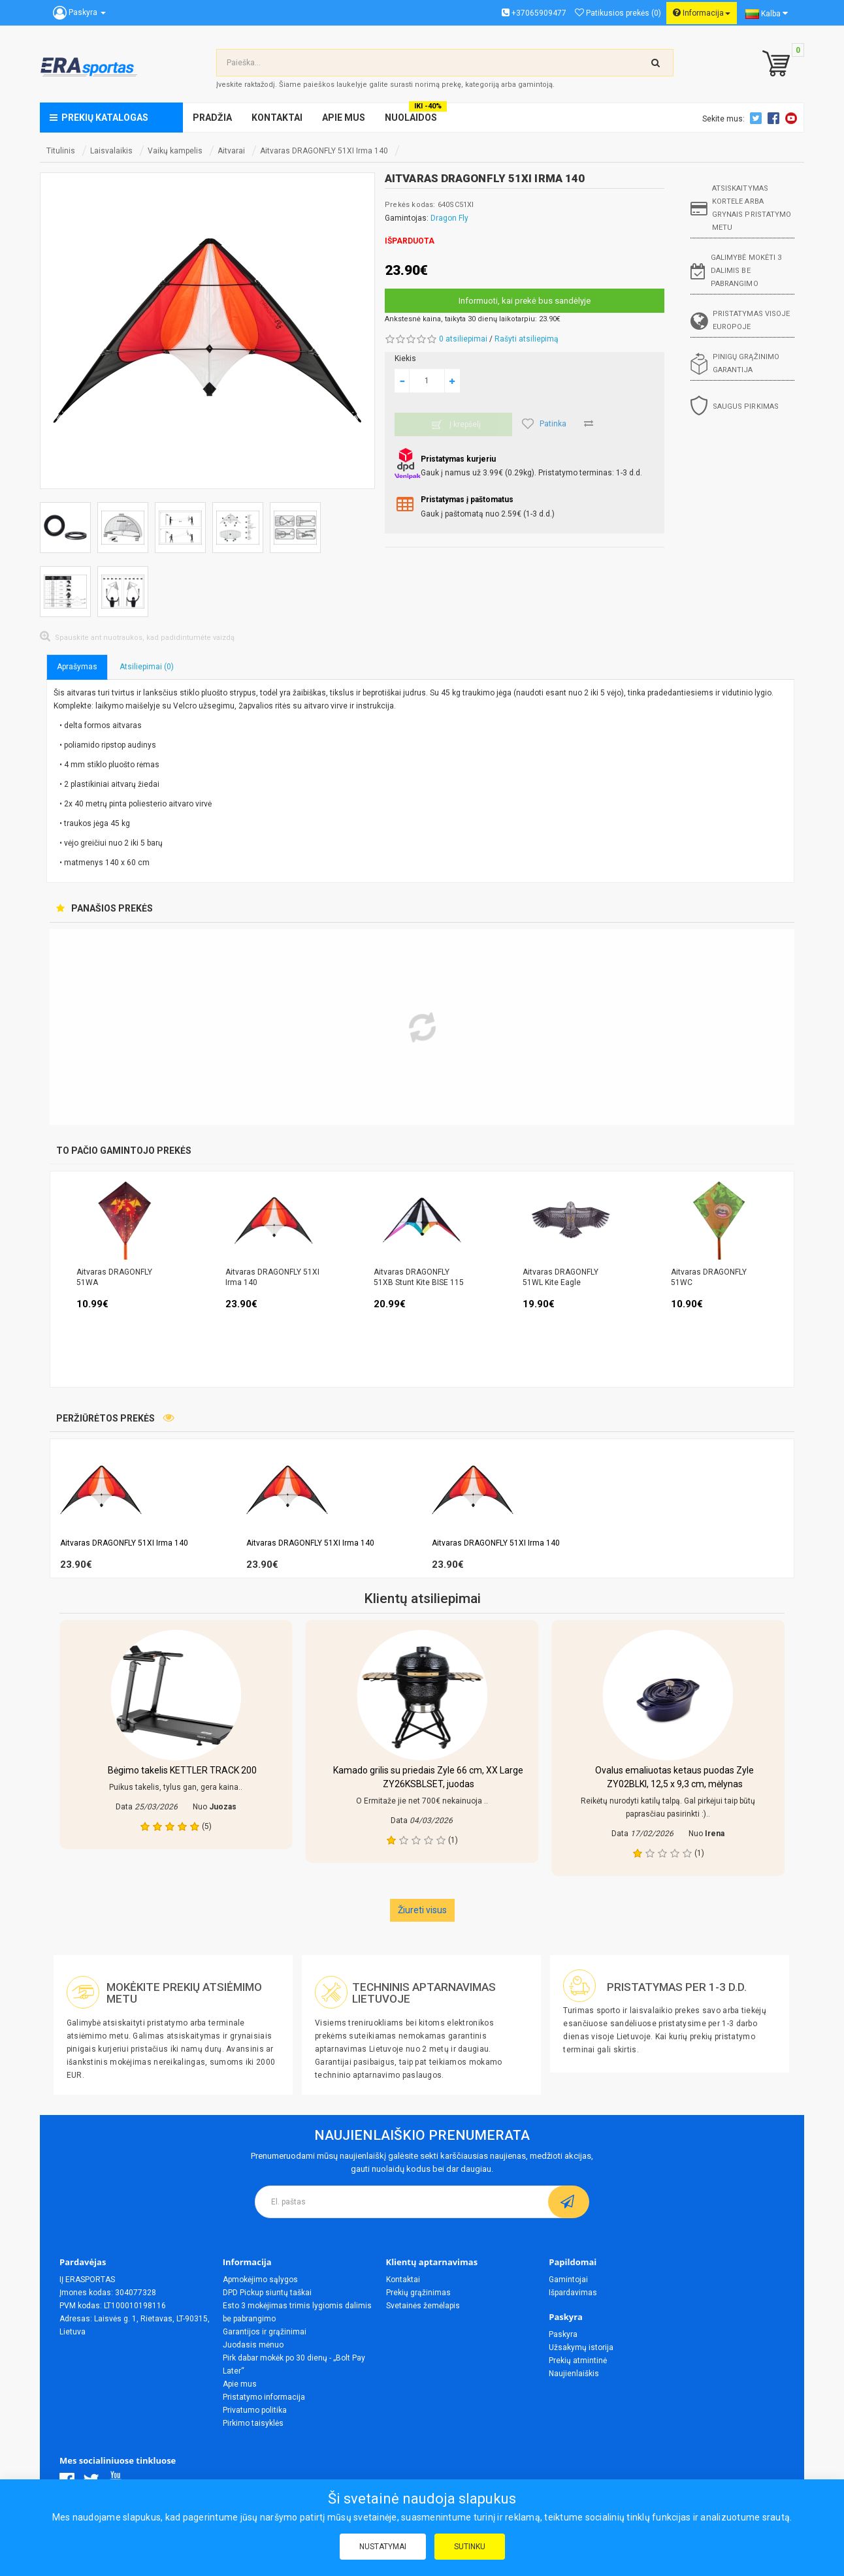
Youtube (793, 118)
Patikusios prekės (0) (618, 13)
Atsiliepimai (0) (147, 666)
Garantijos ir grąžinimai (264, 2331)
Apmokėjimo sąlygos (260, 2279)
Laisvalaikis (111, 150)
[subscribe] (568, 2202)
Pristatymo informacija (264, 2397)
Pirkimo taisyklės (253, 2423)
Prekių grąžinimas (418, 2292)
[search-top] (656, 62)
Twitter (758, 118)
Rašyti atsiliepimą (527, 338)
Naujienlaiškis (574, 2373)
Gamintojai (568, 2279)
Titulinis (60, 150)
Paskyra (563, 2334)
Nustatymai (382, 2546)
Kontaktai (403, 2279)
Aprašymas (77, 666)
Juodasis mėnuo (253, 2344)
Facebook (775, 118)
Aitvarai (231, 150)
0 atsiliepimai (463, 338)
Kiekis (405, 358)
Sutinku (469, 2546)
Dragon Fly (449, 218)
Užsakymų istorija (581, 2347)
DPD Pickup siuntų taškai (267, 2292)
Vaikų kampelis (175, 150)
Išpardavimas (573, 2292)
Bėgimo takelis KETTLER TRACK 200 (182, 1770)
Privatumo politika (255, 2410)
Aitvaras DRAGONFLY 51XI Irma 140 (324, 150)
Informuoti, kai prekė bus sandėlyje (525, 301)
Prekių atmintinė (578, 2360)
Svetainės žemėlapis (423, 2305)
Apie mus (240, 2384)
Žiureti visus (422, 1910)
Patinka (544, 424)
